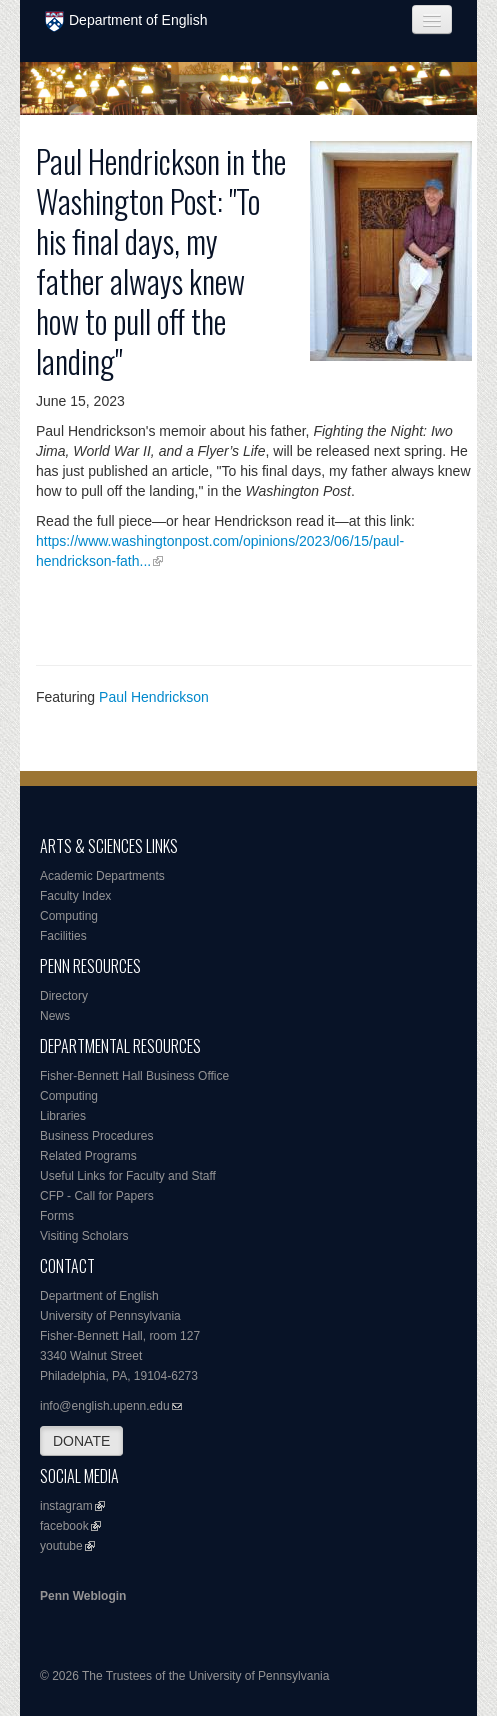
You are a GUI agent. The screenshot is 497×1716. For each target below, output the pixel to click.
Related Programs (88, 1156)
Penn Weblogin (83, 1596)
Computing (69, 916)
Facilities (63, 936)
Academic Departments (102, 876)
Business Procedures (96, 1136)
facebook (64, 1526)
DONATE (81, 1441)
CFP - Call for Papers (97, 1196)
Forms (57, 1216)
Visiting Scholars (84, 1236)
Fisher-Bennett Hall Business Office (134, 1076)
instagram (66, 1506)
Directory (64, 996)
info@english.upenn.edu (105, 1406)
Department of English (126, 21)
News (55, 1016)
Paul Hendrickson (154, 697)
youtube (61, 1546)
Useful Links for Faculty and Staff (128, 1176)
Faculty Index (75, 896)
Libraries (63, 1116)
